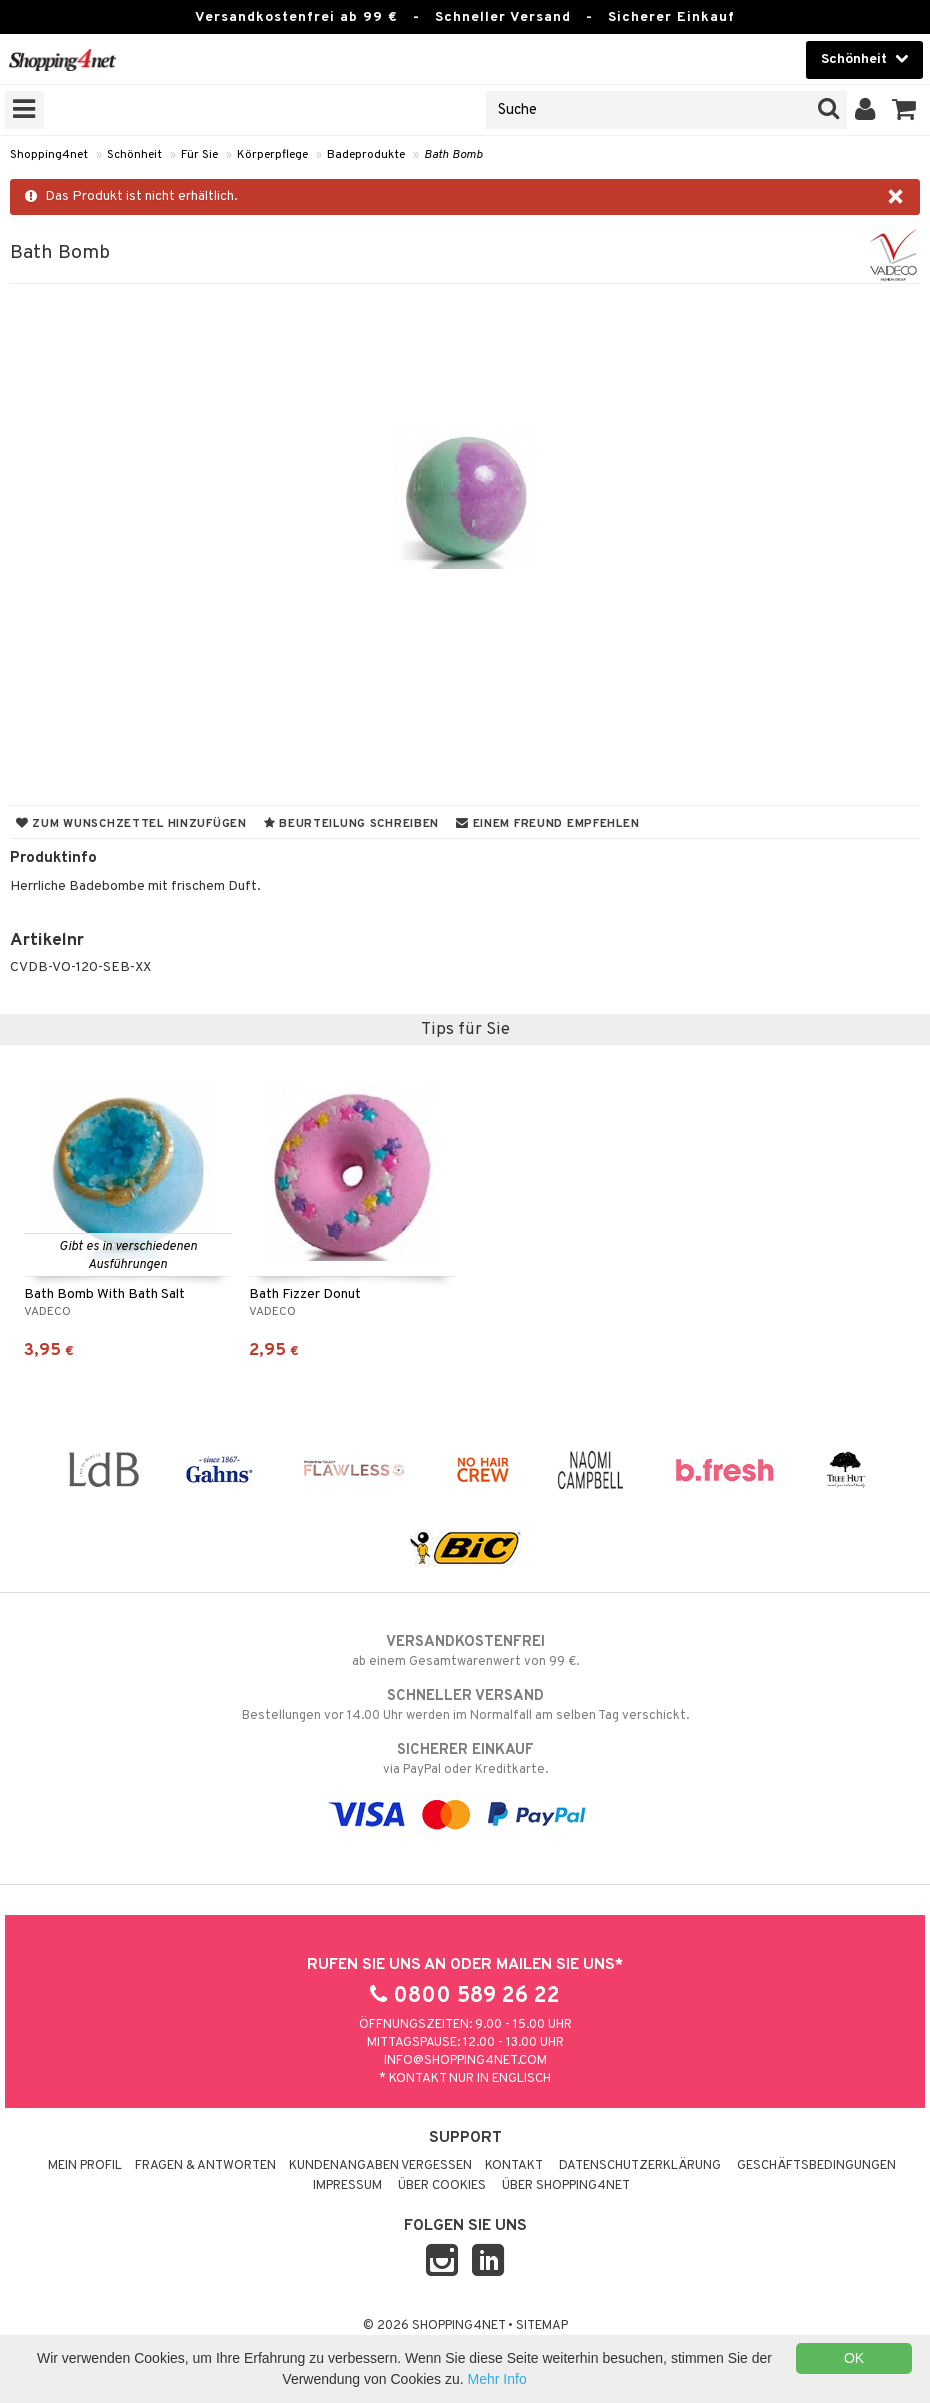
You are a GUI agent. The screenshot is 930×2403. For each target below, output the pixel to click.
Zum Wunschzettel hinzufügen (131, 824)
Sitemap (542, 2326)
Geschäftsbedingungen (816, 2166)
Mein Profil (85, 2166)
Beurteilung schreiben (351, 824)
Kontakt (514, 2166)
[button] (904, 110)
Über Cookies (442, 2186)
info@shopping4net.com (465, 2061)
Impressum (347, 2186)
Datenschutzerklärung (640, 2166)
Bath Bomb (453, 155)
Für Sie (199, 155)
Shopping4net (49, 155)
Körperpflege (272, 155)
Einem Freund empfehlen (547, 824)
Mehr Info (497, 2379)
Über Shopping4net (566, 2186)
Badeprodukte (366, 155)
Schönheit (134, 155)
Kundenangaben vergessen (380, 2166)
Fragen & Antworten (205, 2166)
